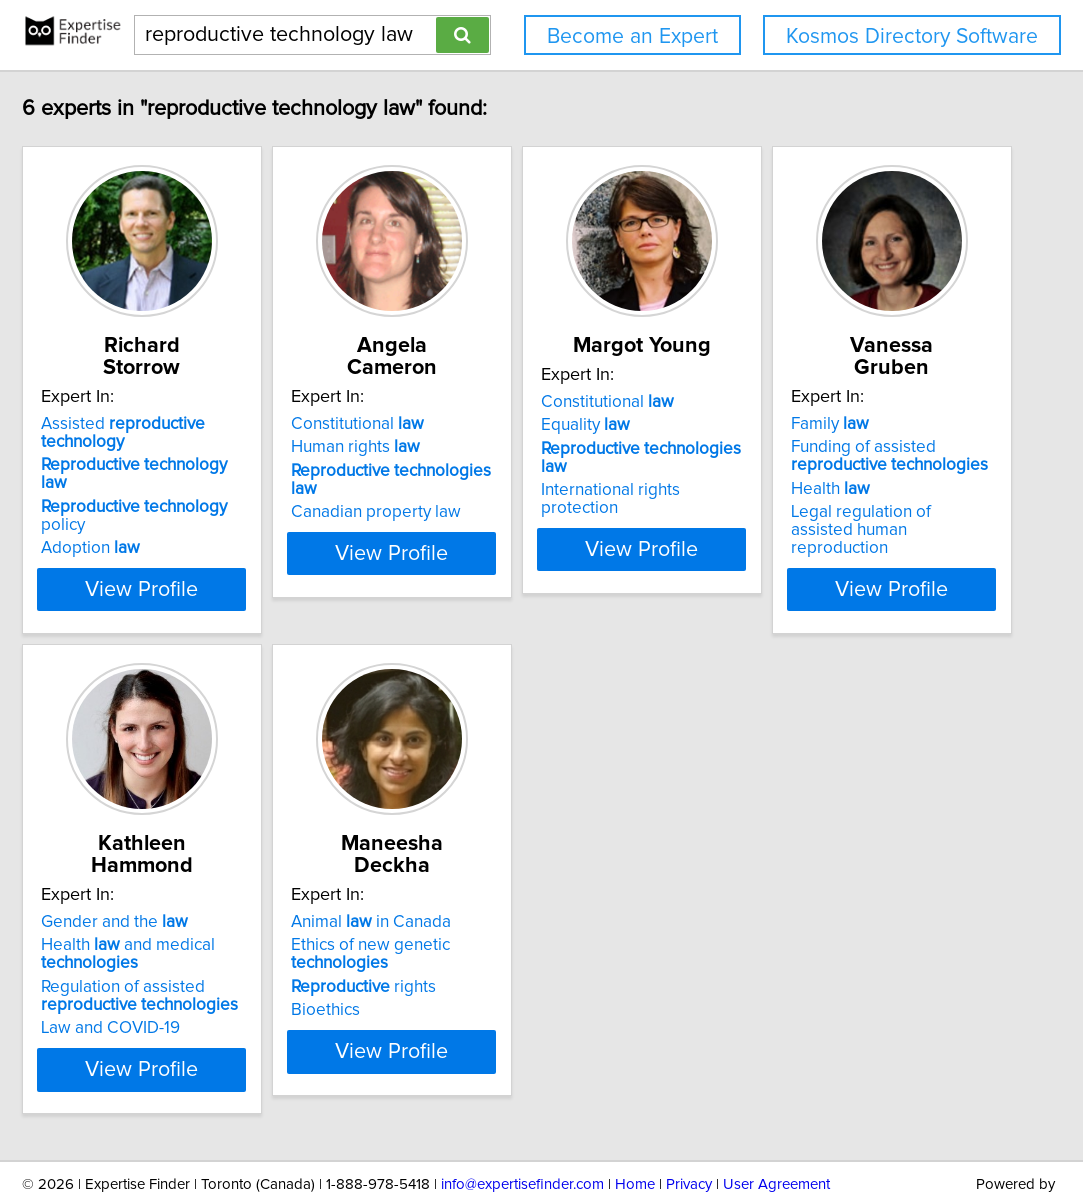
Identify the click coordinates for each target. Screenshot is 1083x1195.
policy (228, 449)
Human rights (475, 425)
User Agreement (776, 1122)
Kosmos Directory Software (912, 36)
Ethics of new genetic (790, 892)
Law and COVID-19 (480, 966)
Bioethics (745, 948)
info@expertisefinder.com (522, 1122)
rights (783, 925)
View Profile (236, 549)
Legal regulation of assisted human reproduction (214, 957)
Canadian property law (496, 472)
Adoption (160, 472)
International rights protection (821, 472)
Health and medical (498, 892)
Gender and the (484, 860)
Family (150, 860)
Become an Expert (632, 36)
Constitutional (477, 402)
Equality (755, 425)
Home (635, 1122)
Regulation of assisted (509, 934)
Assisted (236, 402)
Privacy (689, 1122)
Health (150, 925)
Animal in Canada (791, 860)
